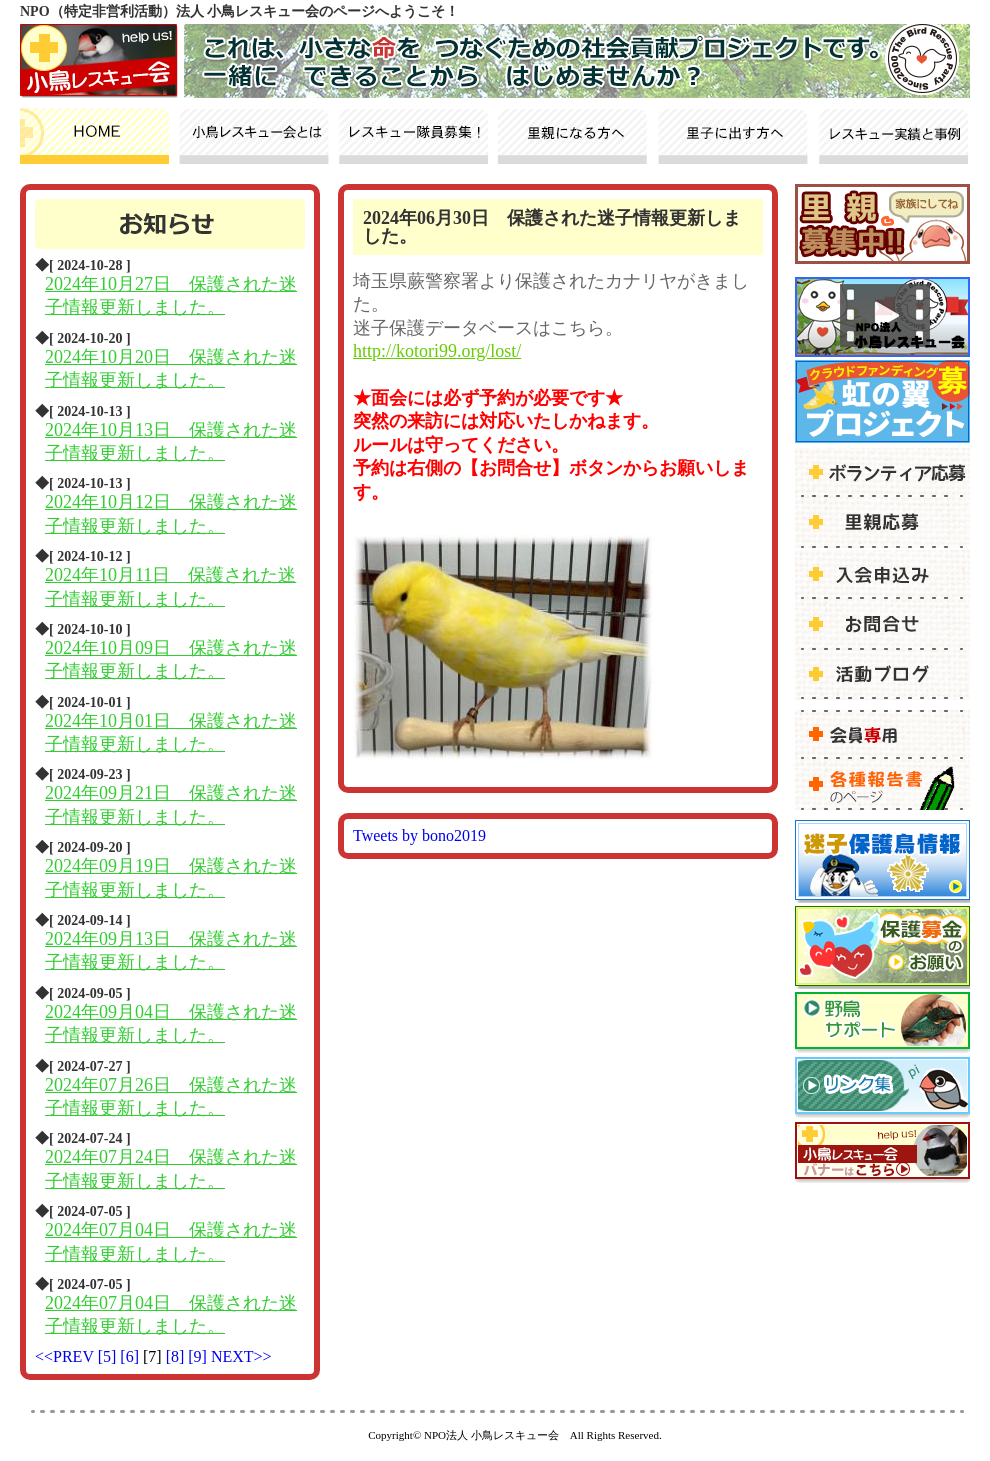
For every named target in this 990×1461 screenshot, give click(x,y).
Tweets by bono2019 (419, 835)
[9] (199, 1356)
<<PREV (64, 1356)
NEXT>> (241, 1356)
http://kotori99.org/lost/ (437, 351)
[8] (177, 1356)
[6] (131, 1356)
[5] (109, 1356)
